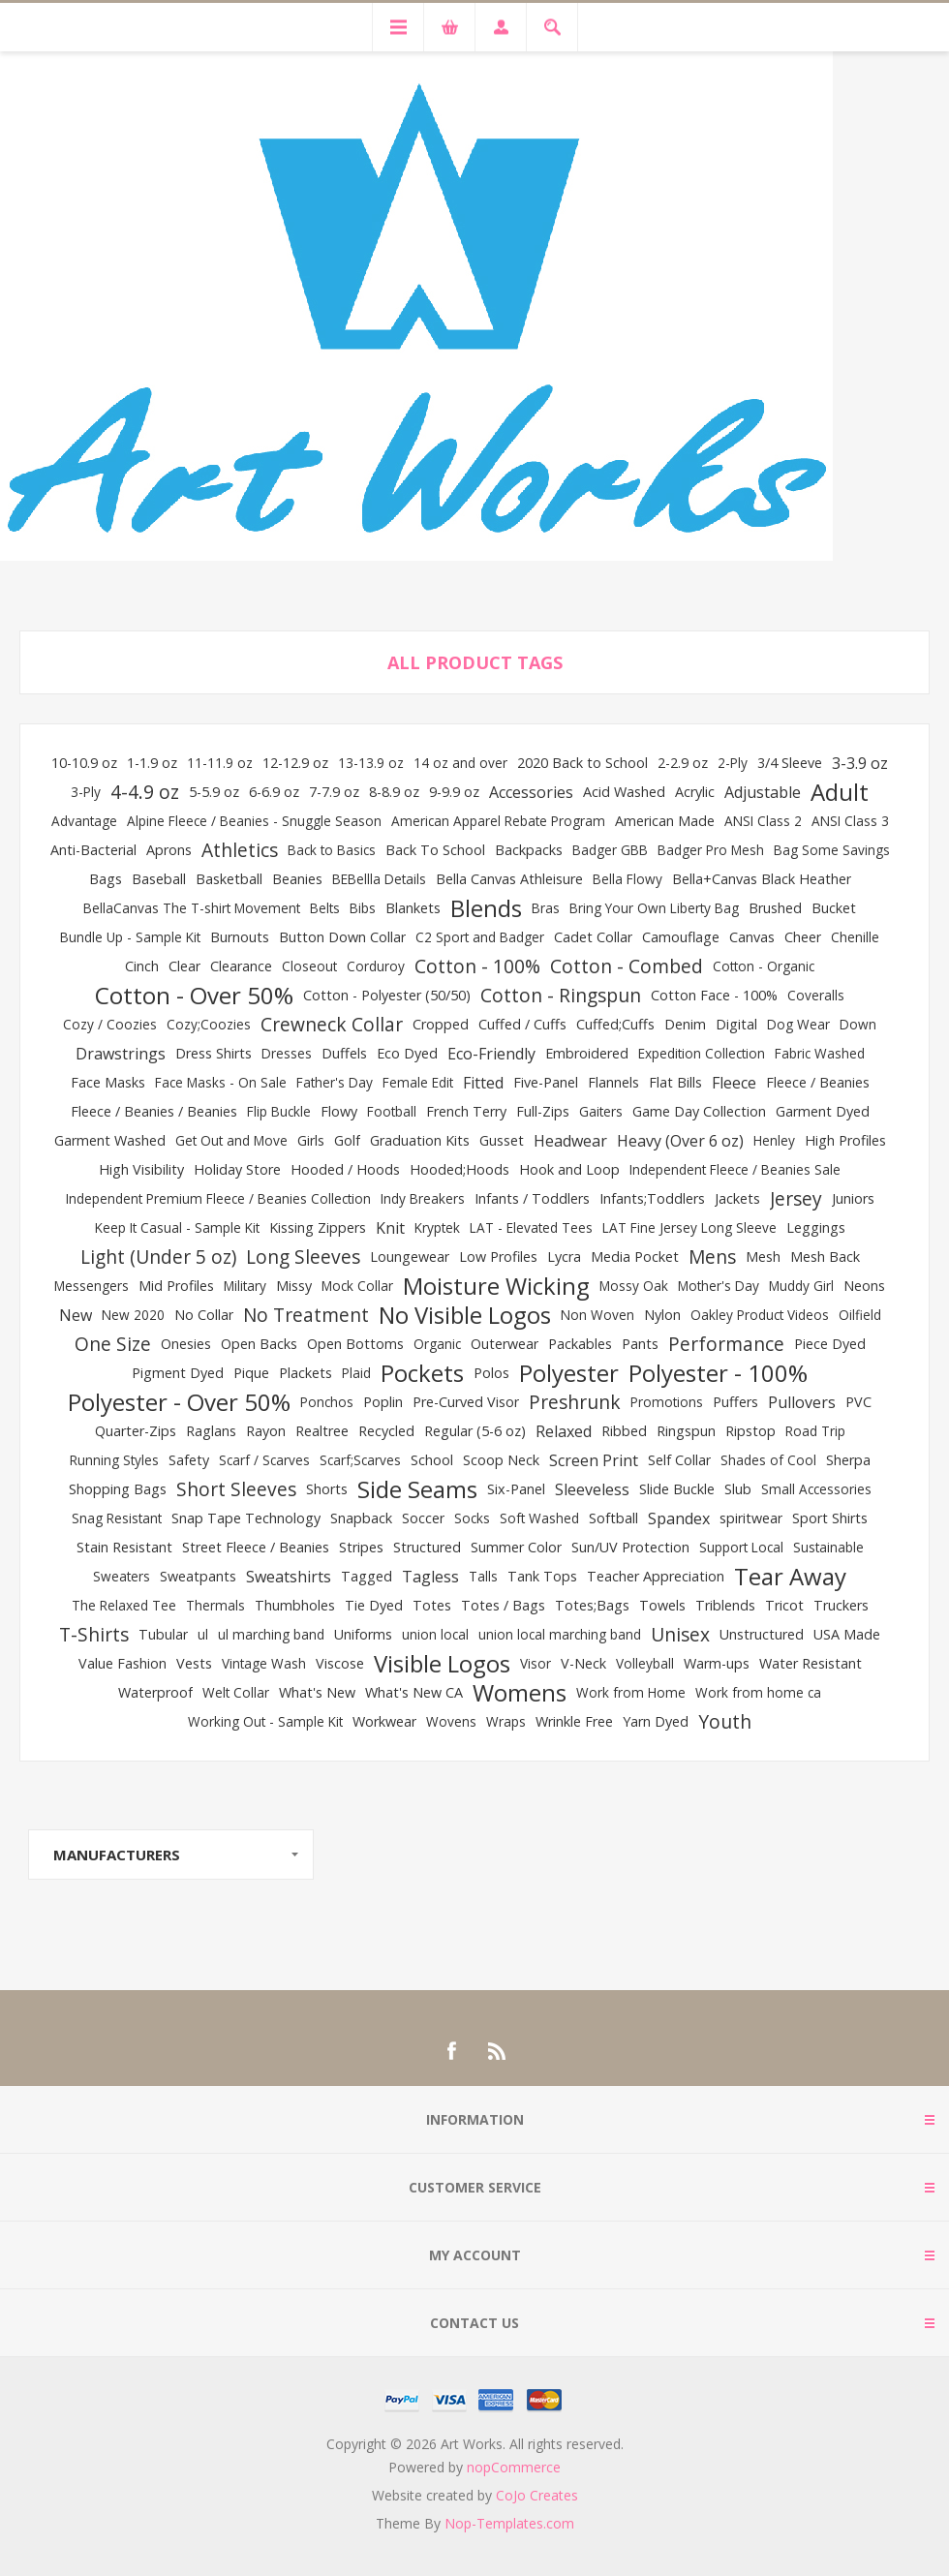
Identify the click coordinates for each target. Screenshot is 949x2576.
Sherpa (848, 1460)
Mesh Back (825, 1256)
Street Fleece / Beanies (255, 1547)
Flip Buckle (279, 1111)
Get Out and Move (231, 1140)
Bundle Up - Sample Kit (130, 937)
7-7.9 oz (334, 791)
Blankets (413, 908)
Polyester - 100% (718, 1373)
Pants (640, 1343)
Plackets (305, 1373)
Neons (864, 1285)
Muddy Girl (801, 1285)
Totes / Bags (503, 1605)
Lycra (564, 1256)
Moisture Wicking (496, 1286)
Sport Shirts (830, 1518)
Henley (774, 1140)
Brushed (775, 908)
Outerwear (504, 1343)
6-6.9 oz (274, 791)
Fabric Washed (820, 1053)
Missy (294, 1285)
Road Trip (815, 1431)
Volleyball (645, 1663)
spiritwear (750, 1518)
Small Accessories (816, 1489)
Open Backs (259, 1343)
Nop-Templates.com (509, 2523)
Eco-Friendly (491, 1053)
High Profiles (845, 1140)
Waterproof (155, 1692)
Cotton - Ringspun (560, 995)
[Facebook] (451, 2051)
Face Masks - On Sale (221, 1082)
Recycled (386, 1431)
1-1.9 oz (152, 762)
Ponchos (326, 1402)
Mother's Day (718, 1285)
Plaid (356, 1373)
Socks (472, 1518)
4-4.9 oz (144, 792)
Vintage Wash (264, 1663)
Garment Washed (110, 1140)
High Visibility (141, 1169)
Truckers (841, 1605)
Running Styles (114, 1460)
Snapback (361, 1518)
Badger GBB (610, 850)
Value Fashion (122, 1663)
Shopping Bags (118, 1489)
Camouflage (680, 937)
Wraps (506, 1721)
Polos (491, 1373)
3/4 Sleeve (789, 762)
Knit (390, 1228)
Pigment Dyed (178, 1373)
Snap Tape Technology (246, 1518)
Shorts (327, 1489)
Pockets (422, 1373)
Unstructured (761, 1634)
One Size (113, 1344)
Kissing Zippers (317, 1227)
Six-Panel (516, 1489)
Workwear (384, 1721)
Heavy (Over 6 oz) (680, 1140)
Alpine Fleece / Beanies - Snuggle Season (254, 821)
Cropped (441, 1024)
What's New (317, 1692)
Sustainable (828, 1547)
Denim (685, 1024)
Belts (325, 908)
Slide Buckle (677, 1489)
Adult (840, 792)
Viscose (340, 1663)
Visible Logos (442, 1663)
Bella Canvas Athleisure (509, 879)
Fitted (483, 1082)
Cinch (142, 966)
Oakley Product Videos (759, 1314)
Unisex (680, 1634)
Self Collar (679, 1460)
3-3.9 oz (860, 763)
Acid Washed (624, 791)
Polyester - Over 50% (179, 1402)
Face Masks (108, 1082)
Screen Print (593, 1460)
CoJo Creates (537, 2495)
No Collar (203, 1314)
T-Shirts (94, 1634)
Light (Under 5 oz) (158, 1256)
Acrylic (695, 791)
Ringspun (686, 1431)
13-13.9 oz (371, 762)
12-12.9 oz (295, 762)
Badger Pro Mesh (711, 850)
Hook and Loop (569, 1169)
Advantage (84, 821)
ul (203, 1634)
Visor (535, 1663)
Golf (347, 1140)
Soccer (423, 1518)
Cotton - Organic (763, 966)
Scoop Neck (501, 1460)
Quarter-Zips (135, 1431)
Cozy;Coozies (209, 1024)
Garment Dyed (823, 1111)
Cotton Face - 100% (714, 995)
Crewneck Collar (331, 1024)
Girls (310, 1140)
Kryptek (437, 1227)
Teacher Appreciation (655, 1576)
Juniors (853, 1198)
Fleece (734, 1082)
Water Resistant (810, 1663)
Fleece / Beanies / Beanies (154, 1111)
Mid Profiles (176, 1285)
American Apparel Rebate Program (498, 821)
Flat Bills (675, 1082)
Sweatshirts (288, 1576)
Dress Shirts (213, 1053)
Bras (546, 908)
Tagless (430, 1576)
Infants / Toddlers (532, 1198)
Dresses (286, 1053)
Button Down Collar (342, 937)
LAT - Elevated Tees (531, 1227)
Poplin (383, 1402)
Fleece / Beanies (818, 1082)
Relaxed (564, 1431)
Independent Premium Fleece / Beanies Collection (218, 1198)
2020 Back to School (582, 762)
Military (245, 1285)
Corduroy (376, 966)
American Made (665, 821)
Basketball (229, 879)
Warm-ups (717, 1663)
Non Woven (597, 1314)
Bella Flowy (627, 879)
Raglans (211, 1431)
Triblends (725, 1605)
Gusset (501, 1140)
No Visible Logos (465, 1315)
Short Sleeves (236, 1489)
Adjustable (762, 792)
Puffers (735, 1402)
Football (391, 1111)
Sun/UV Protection (630, 1547)
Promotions (666, 1402)
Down (858, 1024)
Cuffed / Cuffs (522, 1024)
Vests (194, 1663)
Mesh (763, 1256)
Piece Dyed (830, 1343)
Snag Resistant (117, 1518)
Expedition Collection (701, 1053)
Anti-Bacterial (93, 850)
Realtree (322, 1431)
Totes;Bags (592, 1605)
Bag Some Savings (832, 850)
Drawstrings (121, 1053)
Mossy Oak (633, 1285)
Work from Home (631, 1692)
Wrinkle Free (574, 1721)
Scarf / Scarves (264, 1460)
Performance (726, 1344)
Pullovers (802, 1402)
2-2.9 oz (683, 762)
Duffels (344, 1053)
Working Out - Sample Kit (265, 1721)
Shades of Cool (768, 1460)
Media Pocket (635, 1256)
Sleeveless (592, 1489)
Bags (105, 879)
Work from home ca (758, 1692)
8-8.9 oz (394, 791)
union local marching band (559, 1634)
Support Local (741, 1547)
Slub (737, 1489)
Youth (724, 1721)
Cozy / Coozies (110, 1024)
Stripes (361, 1547)
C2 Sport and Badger (479, 937)
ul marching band (271, 1634)
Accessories (531, 792)
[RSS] (497, 2051)
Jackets (737, 1198)
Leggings (815, 1227)
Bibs (363, 908)
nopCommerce (514, 2467)
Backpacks (529, 850)
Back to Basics (332, 850)
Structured (427, 1547)
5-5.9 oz (214, 791)
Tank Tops (542, 1576)
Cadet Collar (593, 937)
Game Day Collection (699, 1111)
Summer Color (516, 1547)
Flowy (339, 1111)
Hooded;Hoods (459, 1169)
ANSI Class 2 (763, 821)
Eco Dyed (407, 1053)
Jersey (796, 1198)
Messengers (91, 1285)
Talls (483, 1576)
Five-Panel (545, 1082)
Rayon (266, 1431)
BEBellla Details (379, 879)
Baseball (159, 879)
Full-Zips (542, 1111)
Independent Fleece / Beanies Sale (735, 1169)
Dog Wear (798, 1024)
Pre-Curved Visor (466, 1402)
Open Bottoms (355, 1343)
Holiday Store (237, 1169)
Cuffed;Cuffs (615, 1024)
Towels (662, 1605)
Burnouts (239, 937)
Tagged (366, 1576)
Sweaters (121, 1576)
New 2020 (133, 1314)
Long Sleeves (303, 1256)
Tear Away (790, 1576)
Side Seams (417, 1489)
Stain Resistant (124, 1547)
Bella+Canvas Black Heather (761, 879)
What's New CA (414, 1692)
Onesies (186, 1343)
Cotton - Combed (626, 966)
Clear (184, 966)
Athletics (239, 850)
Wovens (451, 1721)
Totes (432, 1605)
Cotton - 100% (477, 966)
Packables (580, 1343)
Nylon (662, 1314)
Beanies (297, 879)
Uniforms (363, 1634)
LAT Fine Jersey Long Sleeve (689, 1227)
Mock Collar (357, 1285)
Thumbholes (295, 1605)
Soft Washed (539, 1518)
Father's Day (334, 1082)
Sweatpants (198, 1576)
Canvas (752, 937)
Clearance (241, 966)
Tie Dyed (374, 1605)
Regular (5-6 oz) (475, 1431)
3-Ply (86, 791)
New (75, 1315)
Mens (712, 1256)
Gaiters (601, 1111)
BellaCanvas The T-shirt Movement (191, 908)
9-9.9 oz (454, 791)
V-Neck (583, 1663)
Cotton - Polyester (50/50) (387, 995)
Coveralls (815, 995)
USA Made (846, 1634)
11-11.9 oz (220, 762)
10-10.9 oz (84, 762)
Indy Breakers (423, 1198)
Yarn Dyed (656, 1721)
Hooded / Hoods (345, 1169)
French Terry (466, 1111)
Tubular (163, 1634)
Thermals (215, 1605)
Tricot (784, 1605)
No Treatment (306, 1315)
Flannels (613, 1082)
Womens (519, 1692)
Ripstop (750, 1431)
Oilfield (860, 1314)
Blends (486, 908)
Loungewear (409, 1256)
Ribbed (624, 1431)
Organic (437, 1343)
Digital (736, 1024)
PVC (858, 1402)
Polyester (569, 1373)
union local (435, 1634)
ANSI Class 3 (850, 821)
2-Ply (733, 762)
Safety (188, 1460)
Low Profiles (498, 1256)
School (432, 1460)
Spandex (679, 1518)
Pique (251, 1373)
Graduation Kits (420, 1140)
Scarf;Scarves (360, 1460)
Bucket (833, 908)
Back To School (435, 850)
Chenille (855, 937)
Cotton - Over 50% (194, 995)
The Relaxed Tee (124, 1605)
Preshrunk (575, 1402)
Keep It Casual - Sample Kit (177, 1227)
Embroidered (586, 1053)
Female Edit (418, 1082)
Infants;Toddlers (652, 1198)
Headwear (570, 1140)
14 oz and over (460, 762)
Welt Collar (235, 1692)
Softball (613, 1518)
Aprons (169, 850)
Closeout (309, 966)
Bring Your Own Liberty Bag (654, 908)
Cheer (802, 937)
